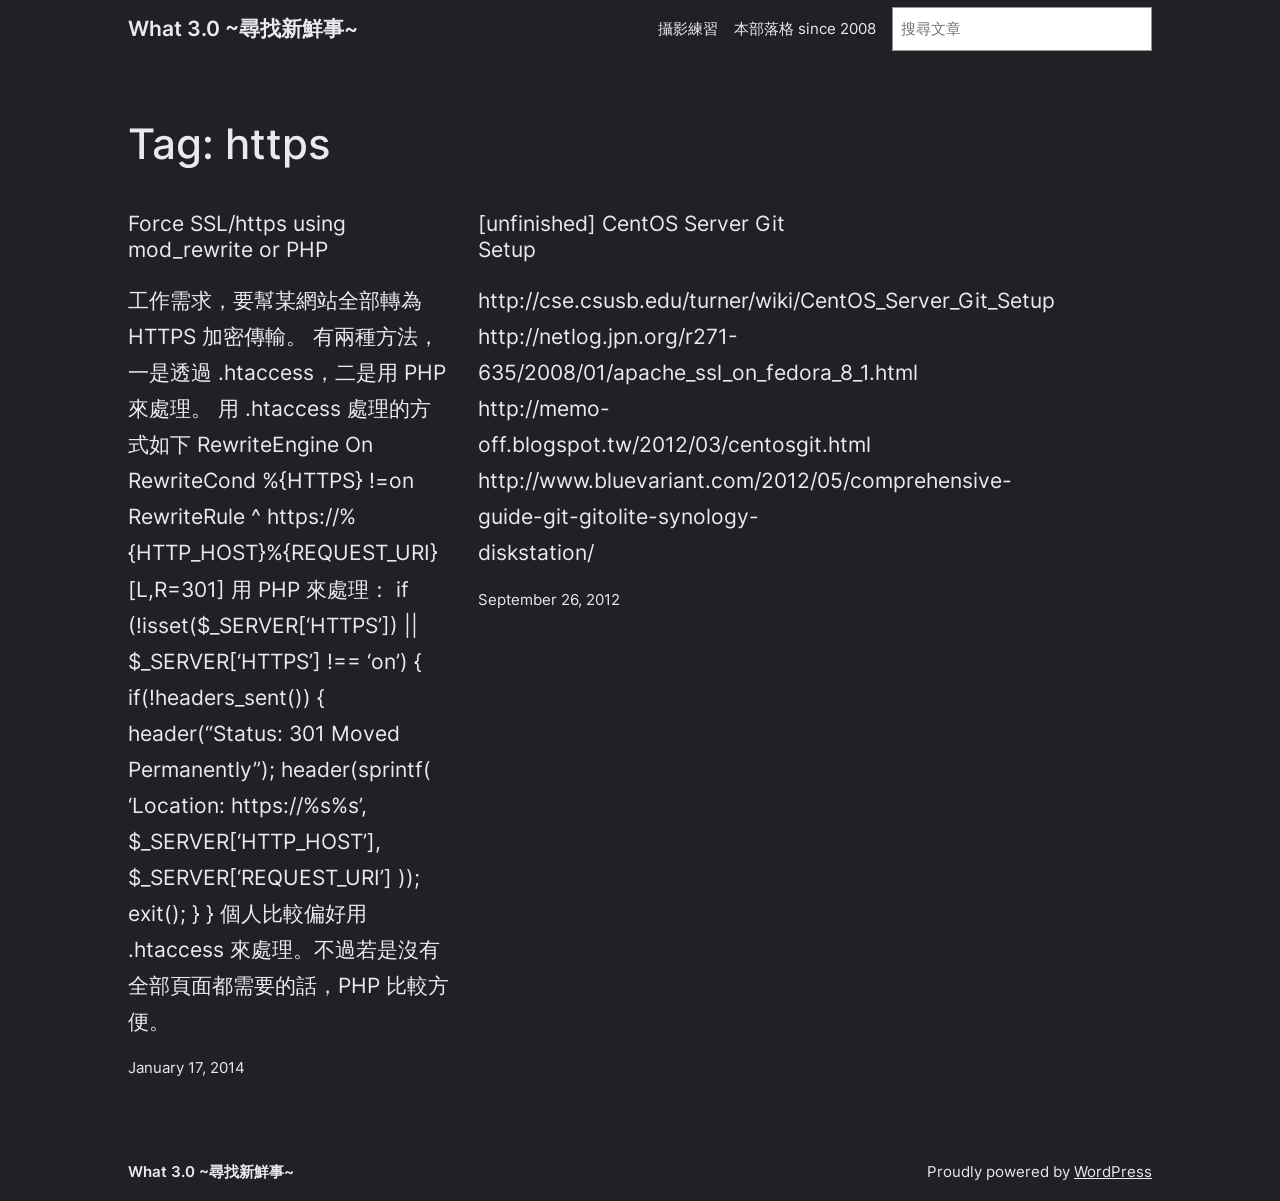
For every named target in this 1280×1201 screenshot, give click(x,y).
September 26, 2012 (549, 599)
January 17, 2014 (186, 1067)
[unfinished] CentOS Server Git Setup (631, 236)
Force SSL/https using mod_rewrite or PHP (237, 236)
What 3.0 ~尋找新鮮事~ (243, 28)
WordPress (1113, 1171)
